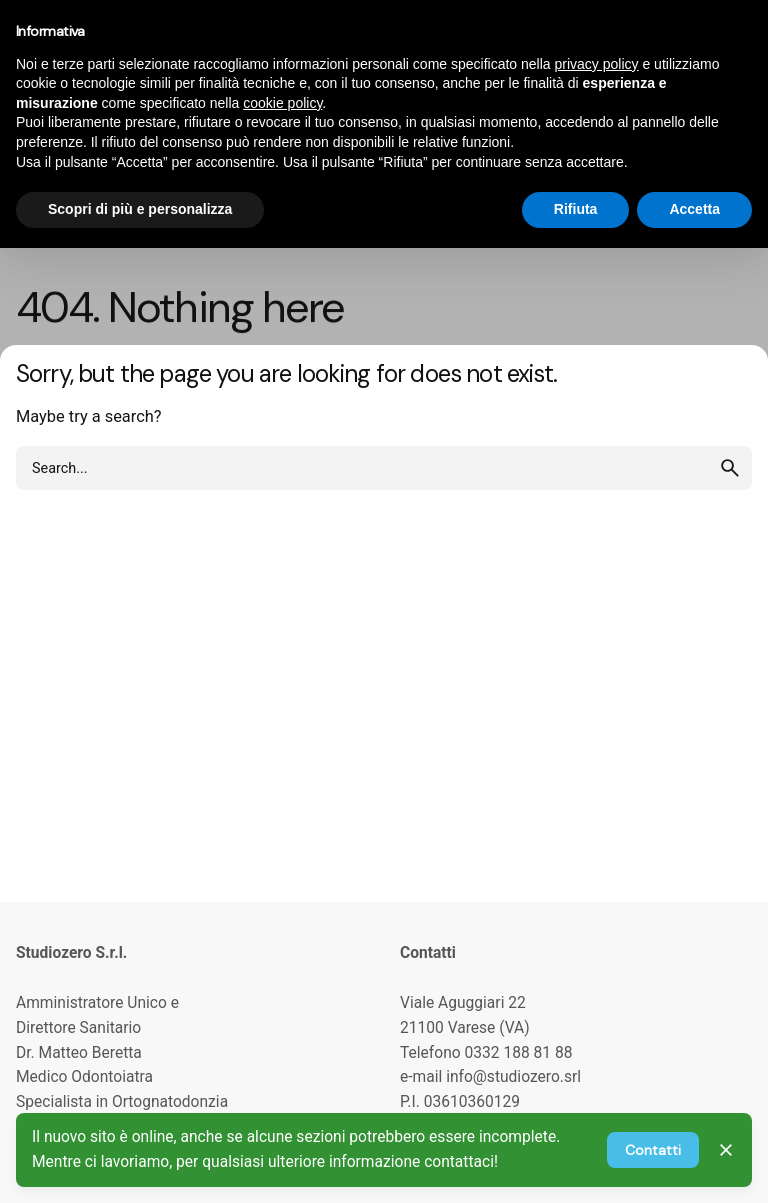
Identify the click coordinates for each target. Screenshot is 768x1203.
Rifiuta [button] (576, 209)
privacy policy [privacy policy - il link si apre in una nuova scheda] (597, 64)
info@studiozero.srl (513, 1077)
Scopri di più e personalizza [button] (140, 209)
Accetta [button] (694, 209)
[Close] (726, 1150)
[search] (730, 468)
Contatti (653, 1150)
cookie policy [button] (282, 103)
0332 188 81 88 (519, 1053)
